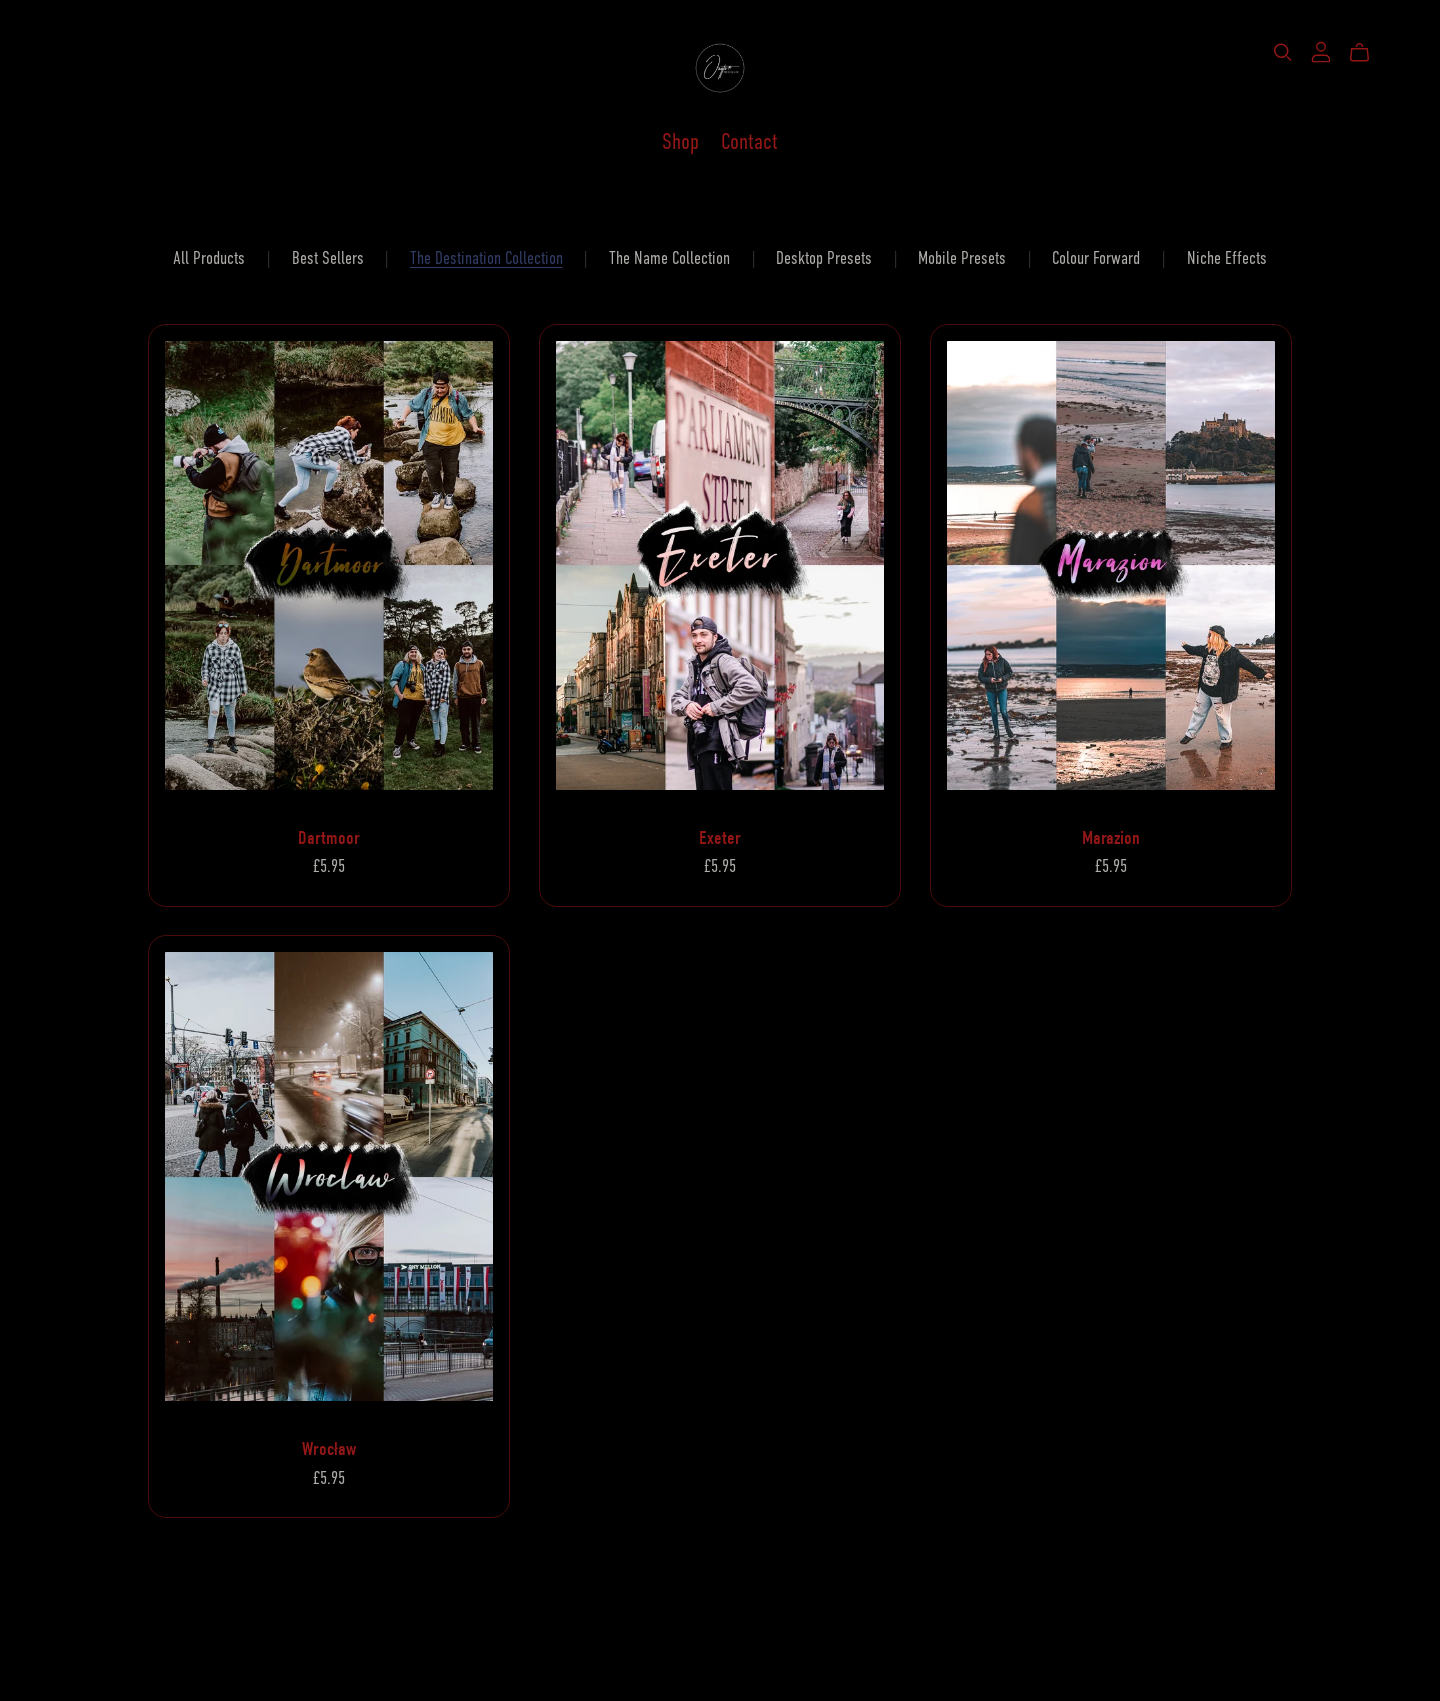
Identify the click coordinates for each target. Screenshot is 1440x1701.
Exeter (720, 838)
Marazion (1111, 838)
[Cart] (1367, 53)
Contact (749, 141)
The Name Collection (669, 258)
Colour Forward (1096, 258)
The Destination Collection (486, 258)
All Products (209, 258)
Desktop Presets (824, 258)
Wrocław (329, 1449)
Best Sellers (328, 258)
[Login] (1321, 51)
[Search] (1283, 52)
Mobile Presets (962, 258)
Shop (680, 141)
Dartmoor (329, 838)
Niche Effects (1227, 258)
